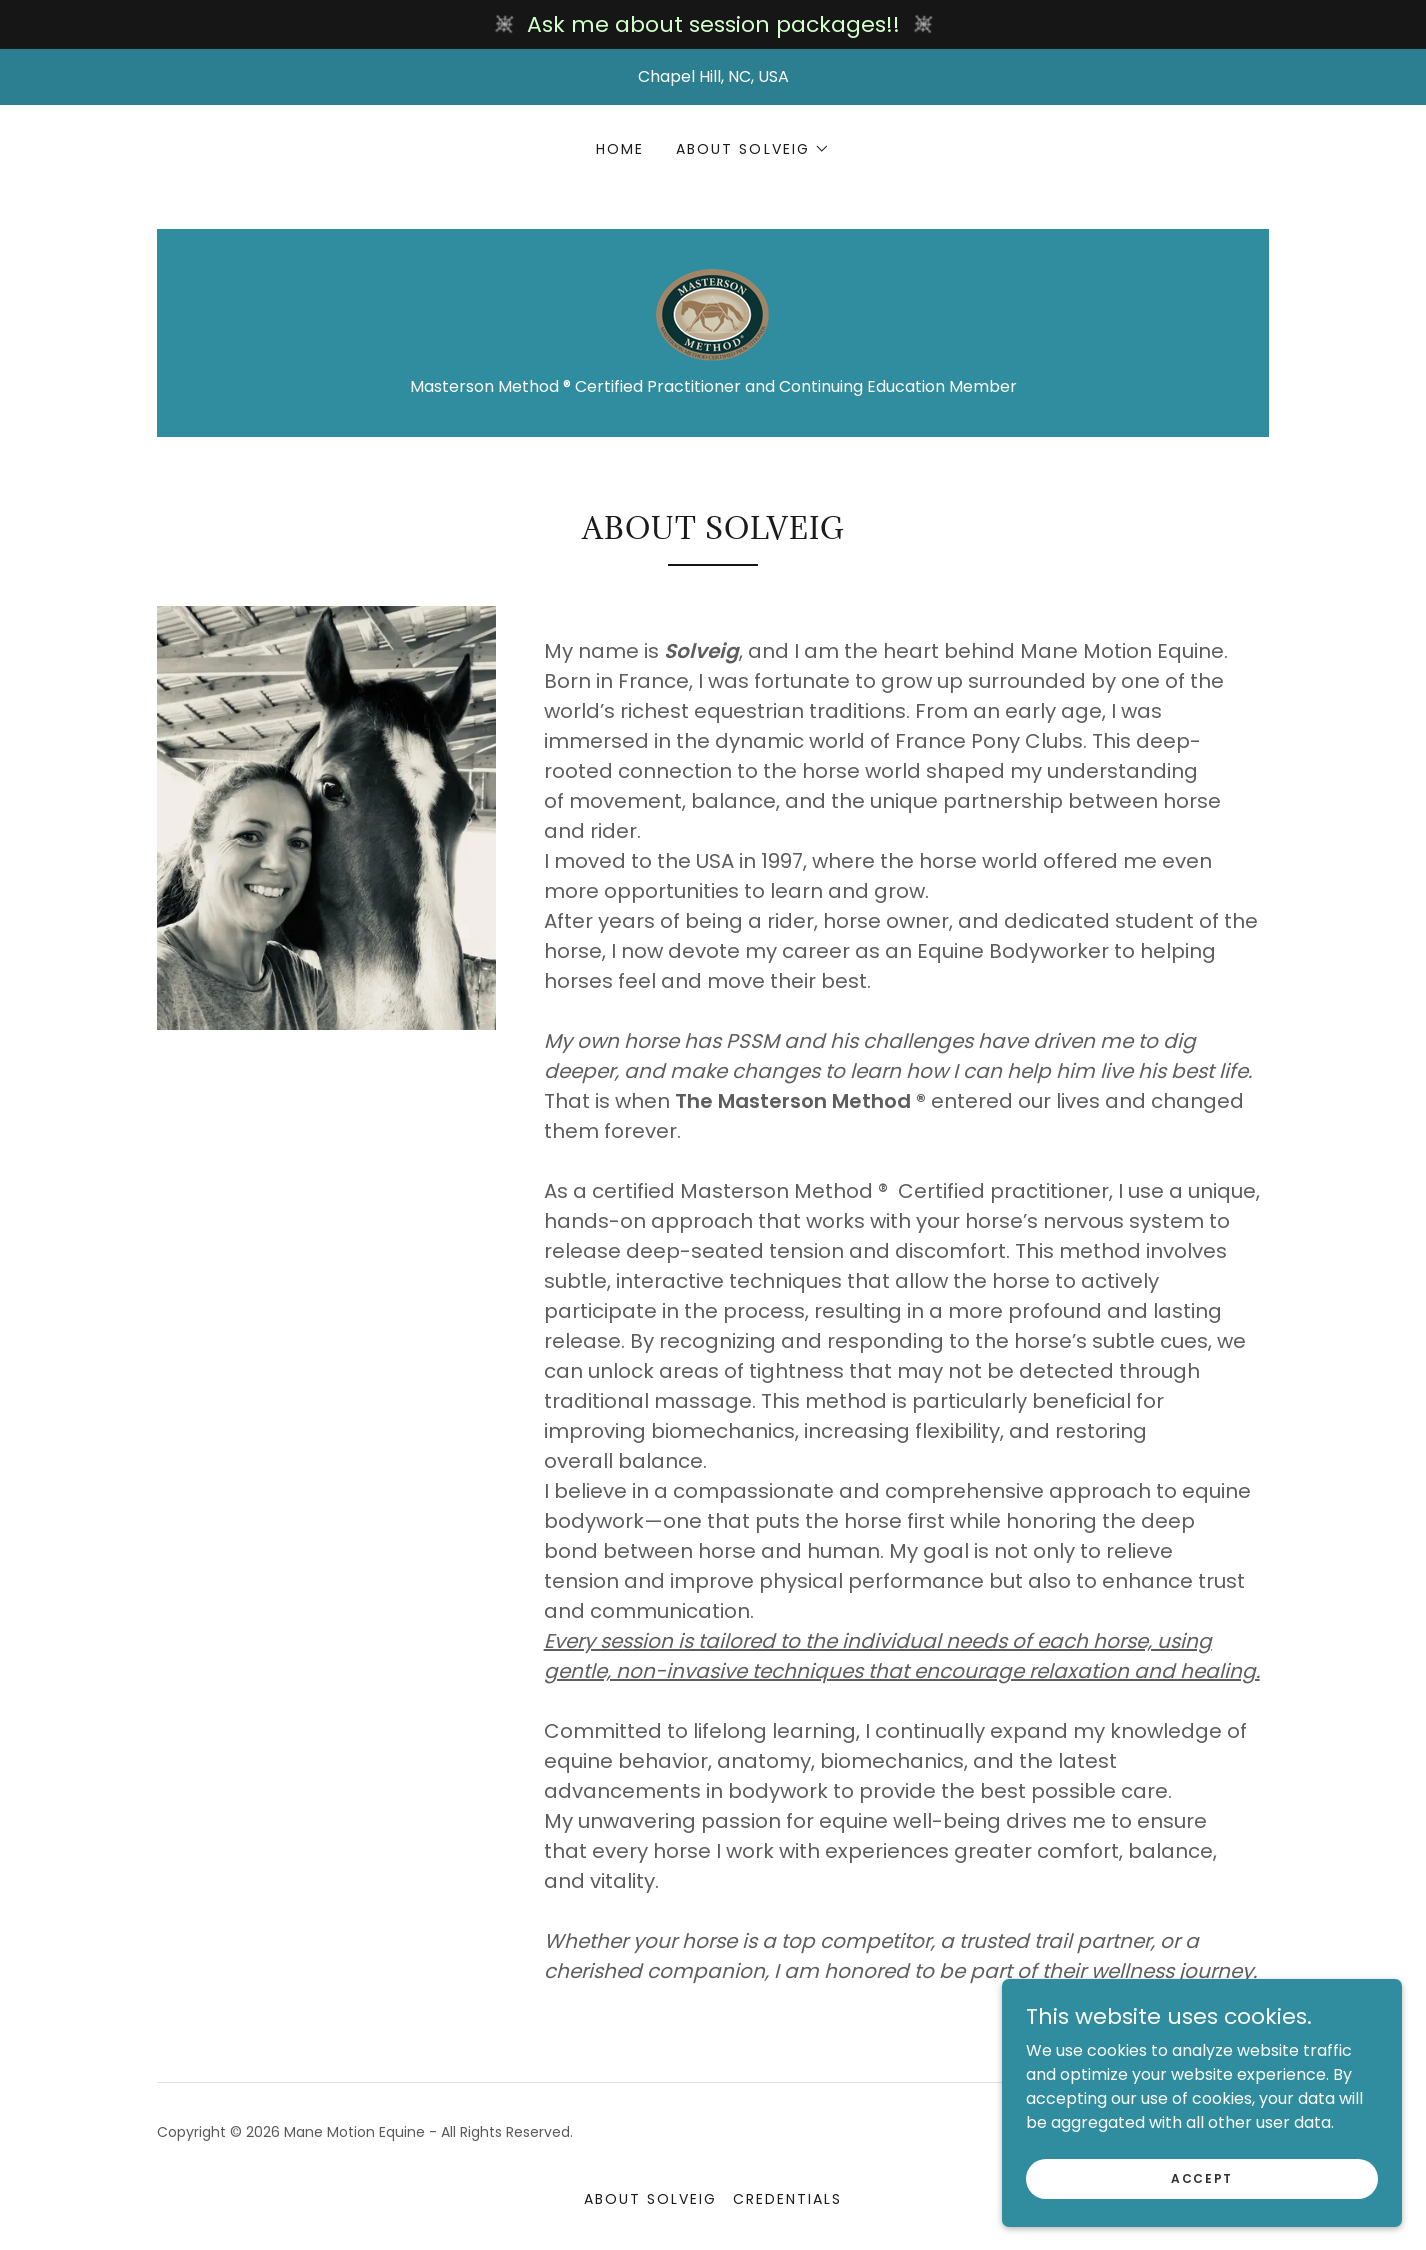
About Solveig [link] (650, 2199)
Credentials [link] (787, 2199)
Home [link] (620, 149)
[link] (712, 313)
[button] (752, 149)
